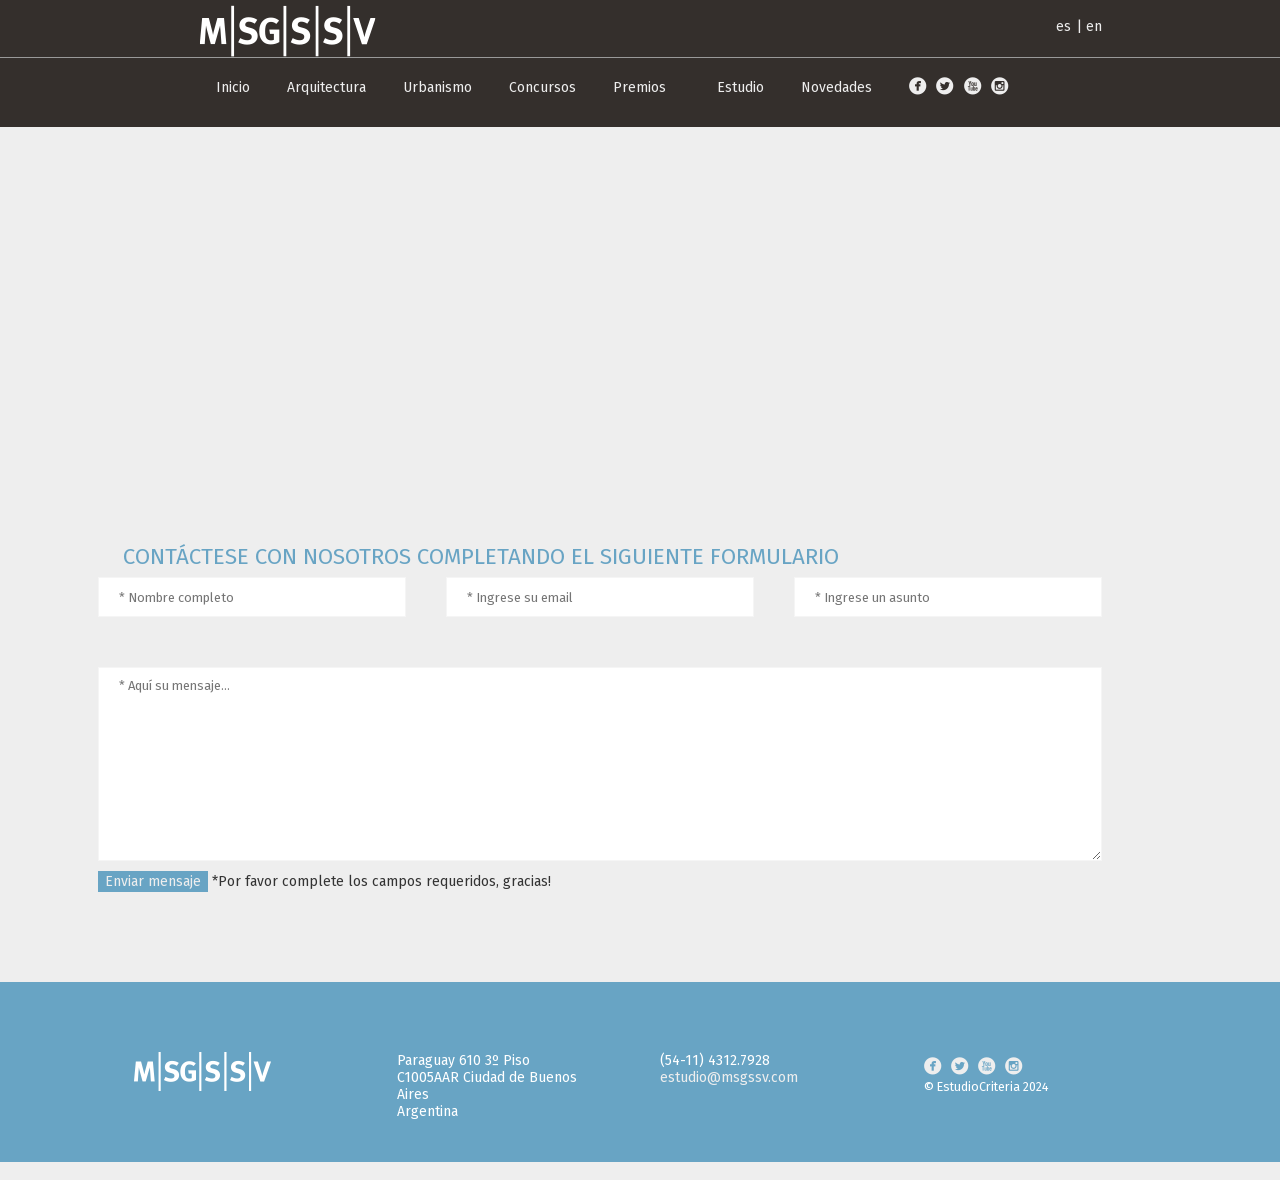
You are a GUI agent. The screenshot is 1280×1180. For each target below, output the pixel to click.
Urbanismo (437, 87)
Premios (639, 87)
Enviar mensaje (153, 881)
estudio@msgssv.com (729, 1077)
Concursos (542, 87)
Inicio (233, 87)
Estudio (740, 87)
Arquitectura (326, 87)
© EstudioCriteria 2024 (986, 1086)
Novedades (836, 87)
